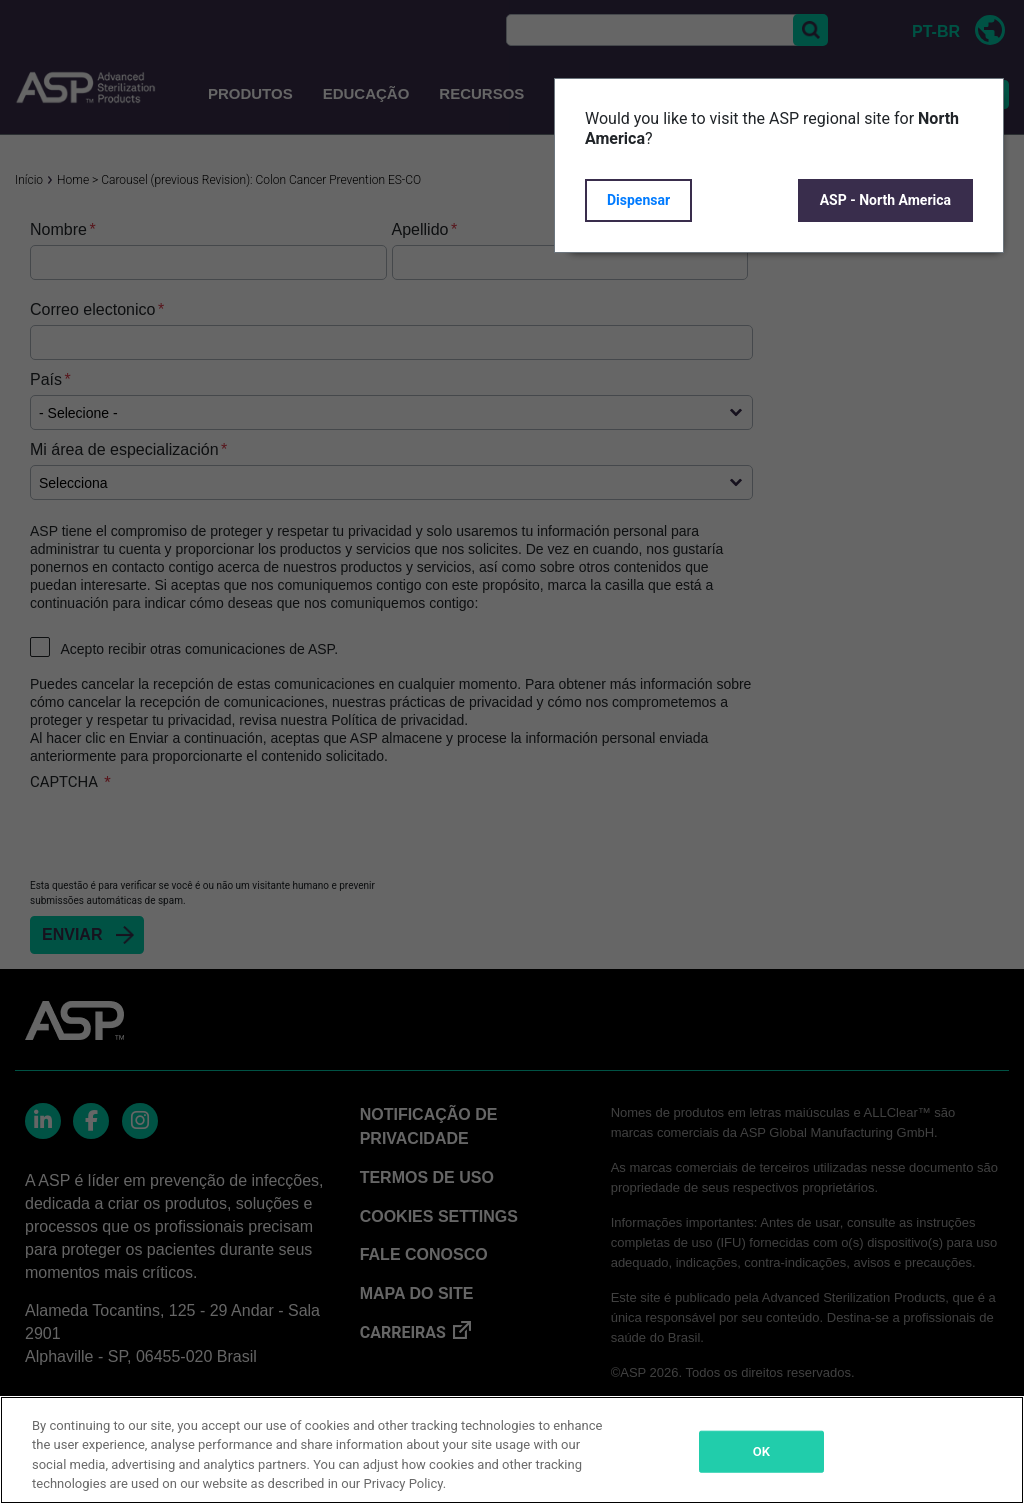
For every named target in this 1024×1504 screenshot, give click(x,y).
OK (761, 1451)
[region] (512, 1450)
